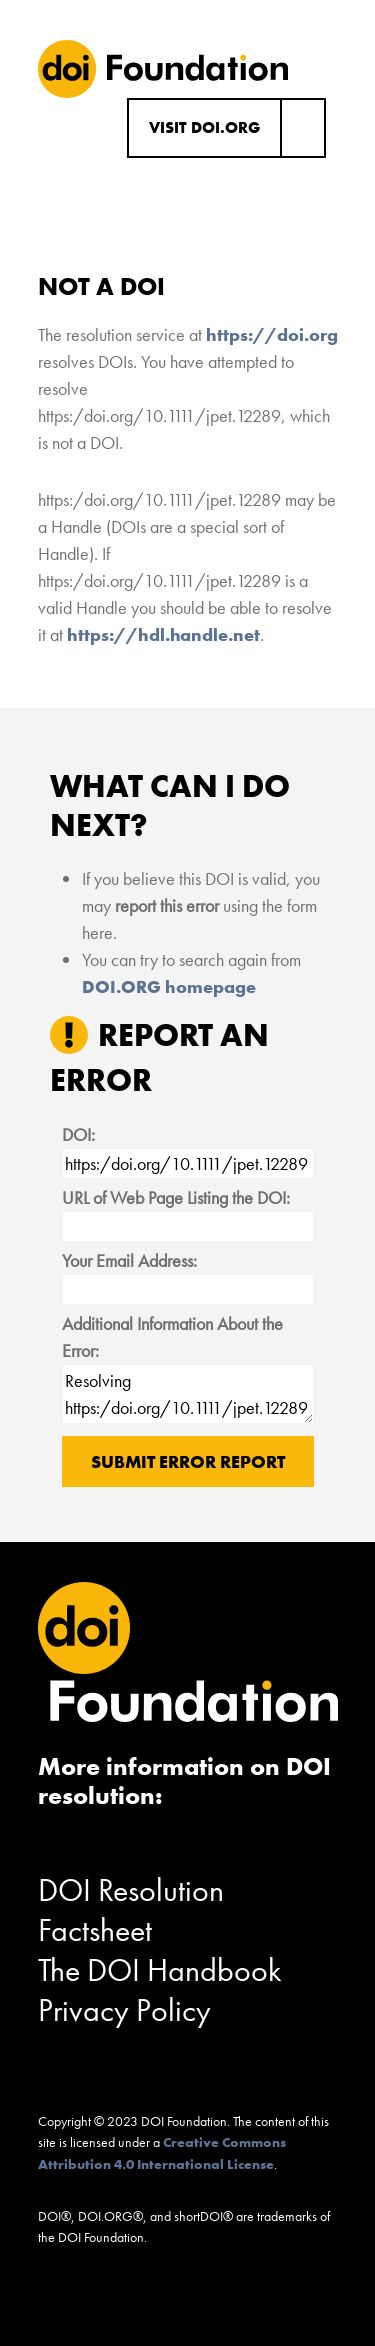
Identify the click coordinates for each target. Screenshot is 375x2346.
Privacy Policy (124, 2010)
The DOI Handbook (160, 1970)
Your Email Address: (129, 1260)
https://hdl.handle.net (163, 634)
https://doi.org (272, 334)
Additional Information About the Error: (172, 1337)
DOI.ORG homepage (169, 986)
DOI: (78, 1134)
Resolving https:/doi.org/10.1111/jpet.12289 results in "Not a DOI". (188, 1394)
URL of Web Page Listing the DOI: (176, 1197)
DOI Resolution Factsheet (131, 1910)
